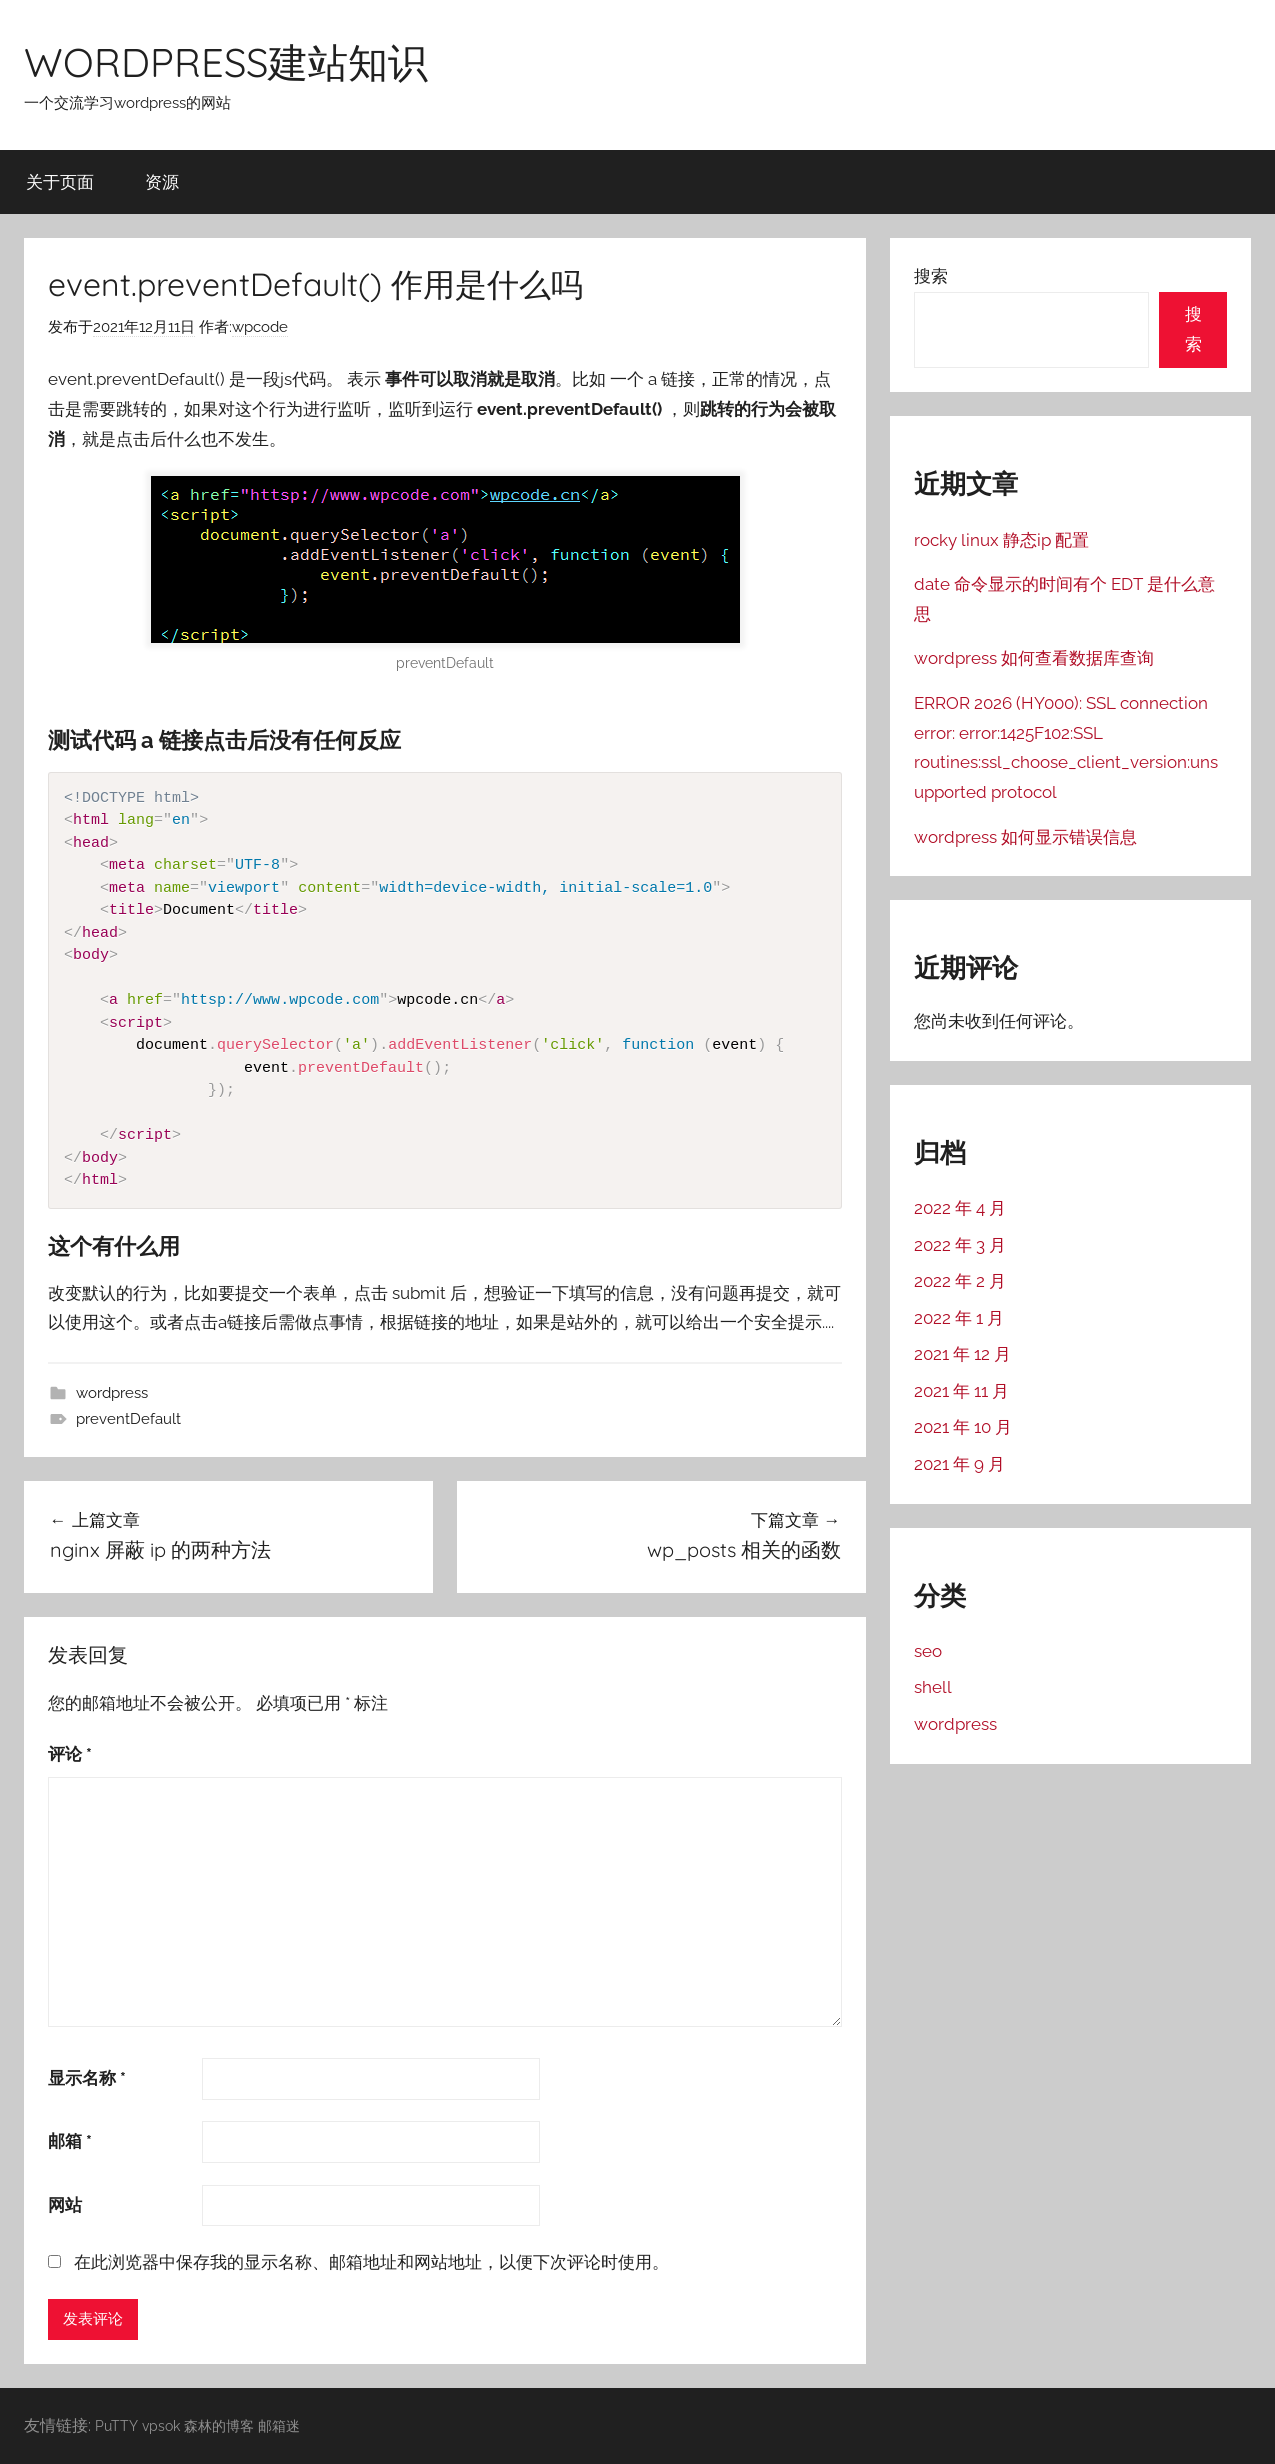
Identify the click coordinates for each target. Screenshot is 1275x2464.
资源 (162, 181)
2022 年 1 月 (959, 1318)
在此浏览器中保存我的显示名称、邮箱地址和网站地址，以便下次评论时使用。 (371, 2262)
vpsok (161, 2425)
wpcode (260, 327)
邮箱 (70, 2141)
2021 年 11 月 (961, 1391)
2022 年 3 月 (960, 1245)
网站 (65, 2205)
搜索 (931, 276)
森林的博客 (219, 2425)
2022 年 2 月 (960, 1281)
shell (933, 1687)
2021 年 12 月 (962, 1354)
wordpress (112, 1393)
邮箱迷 (279, 2425)
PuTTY (116, 2425)
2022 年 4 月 (960, 1208)
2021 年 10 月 (963, 1427)
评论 (70, 1754)
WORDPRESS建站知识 (226, 62)
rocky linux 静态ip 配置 (1001, 540)
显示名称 (87, 2078)
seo (928, 1651)
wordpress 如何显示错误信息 (1025, 837)
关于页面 (60, 181)
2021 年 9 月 (959, 1464)
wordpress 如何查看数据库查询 (1034, 658)
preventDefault (128, 1419)
